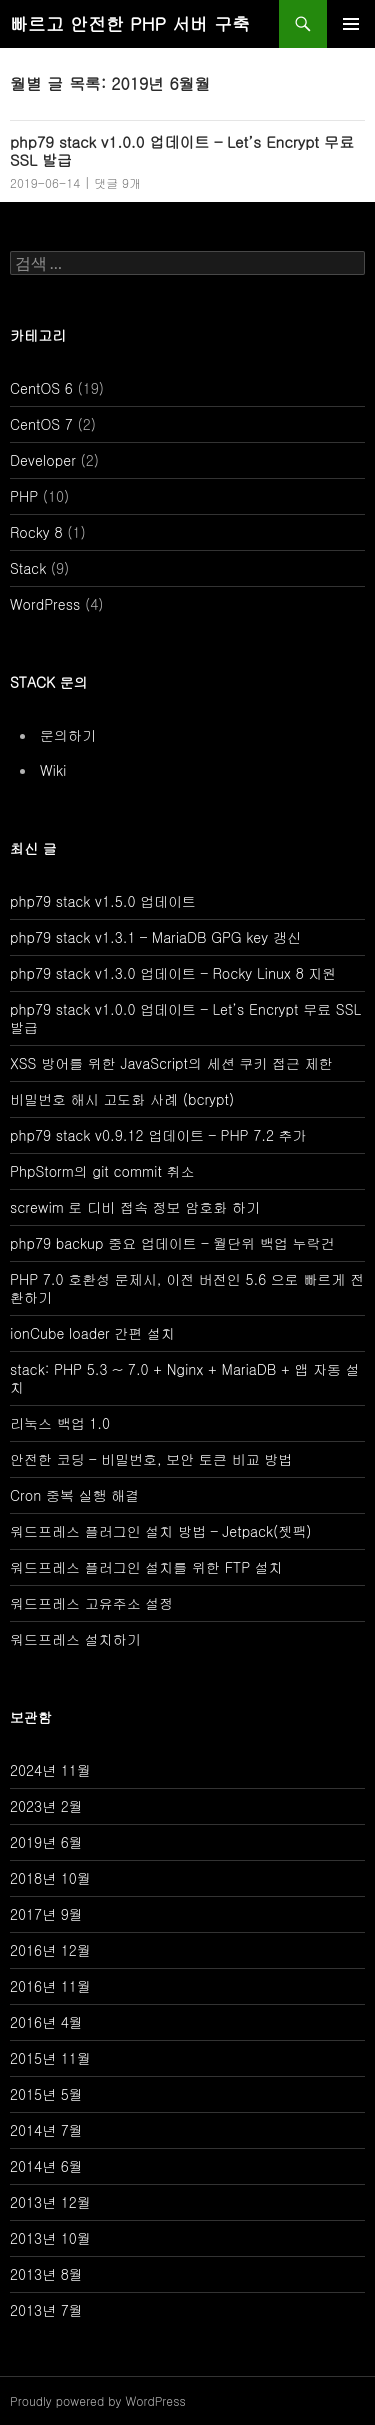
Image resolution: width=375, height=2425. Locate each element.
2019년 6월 (46, 1842)
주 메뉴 (351, 24)
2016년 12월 (50, 1950)
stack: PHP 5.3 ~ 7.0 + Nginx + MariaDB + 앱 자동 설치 (185, 1378)
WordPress (45, 604)
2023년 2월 (46, 1806)
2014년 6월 (46, 2166)
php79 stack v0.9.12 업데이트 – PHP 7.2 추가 (158, 1135)
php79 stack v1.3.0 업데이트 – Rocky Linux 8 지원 (173, 973)
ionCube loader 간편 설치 (92, 1333)
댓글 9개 (117, 182)
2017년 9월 (46, 1914)
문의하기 (68, 735)
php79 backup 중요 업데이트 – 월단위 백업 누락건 (172, 1243)
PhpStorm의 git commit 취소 (102, 1171)
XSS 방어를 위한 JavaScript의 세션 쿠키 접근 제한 (171, 1063)
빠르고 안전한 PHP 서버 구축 (130, 23)
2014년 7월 (46, 2130)
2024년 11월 (50, 1770)
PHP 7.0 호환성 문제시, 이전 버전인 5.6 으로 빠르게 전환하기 (187, 1288)
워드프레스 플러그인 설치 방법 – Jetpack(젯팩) (161, 1531)
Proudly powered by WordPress (98, 2400)
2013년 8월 (46, 2274)
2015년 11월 (50, 2058)
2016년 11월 (50, 1986)
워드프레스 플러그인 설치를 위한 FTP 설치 (146, 1567)
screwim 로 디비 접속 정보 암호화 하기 (135, 1207)
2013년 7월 (46, 2310)
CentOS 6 (41, 388)
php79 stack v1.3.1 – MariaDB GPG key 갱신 (155, 937)
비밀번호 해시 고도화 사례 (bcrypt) (122, 1099)
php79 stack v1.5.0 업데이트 (103, 901)
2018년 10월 (50, 1878)
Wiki (53, 770)
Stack (28, 568)
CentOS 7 (41, 424)
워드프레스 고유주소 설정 (91, 1603)
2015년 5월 (46, 2094)
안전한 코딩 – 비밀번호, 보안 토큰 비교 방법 (151, 1459)
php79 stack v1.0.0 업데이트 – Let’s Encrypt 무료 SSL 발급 (182, 150)
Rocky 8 (36, 532)
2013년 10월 (50, 2238)
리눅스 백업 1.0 (60, 1423)
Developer (43, 460)
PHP (24, 496)
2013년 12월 (50, 2202)
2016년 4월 (46, 2022)
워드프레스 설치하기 (75, 1639)
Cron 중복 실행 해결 (74, 1495)
